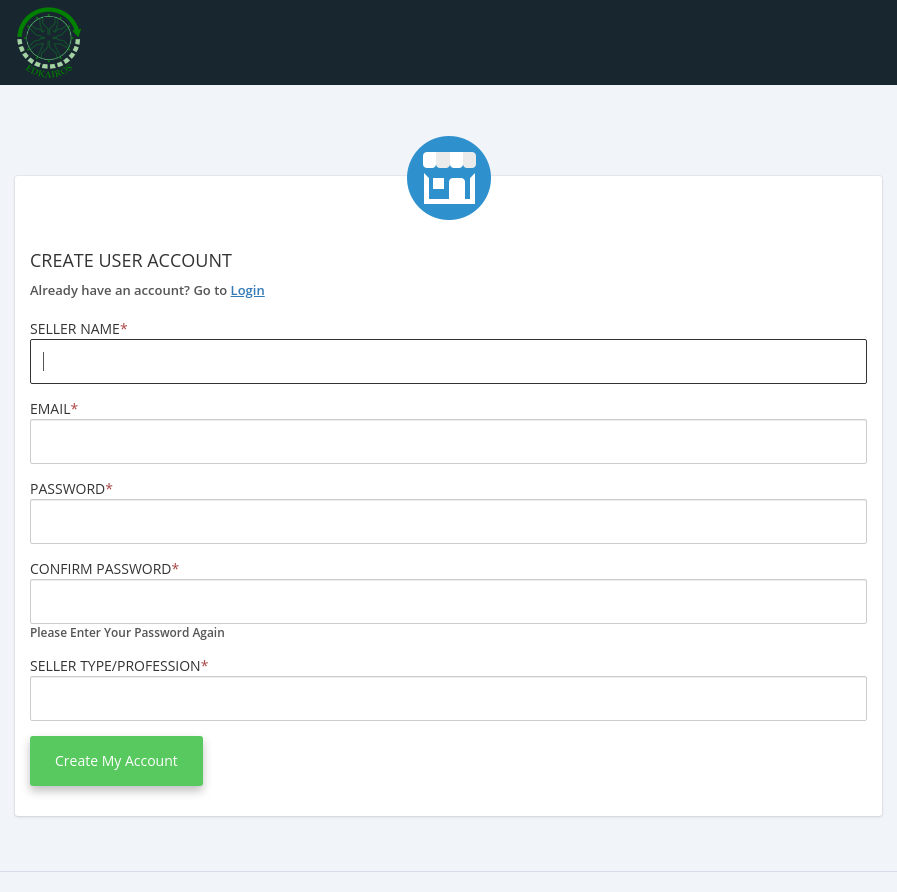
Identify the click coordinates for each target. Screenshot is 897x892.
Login (248, 290)
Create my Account (116, 760)
